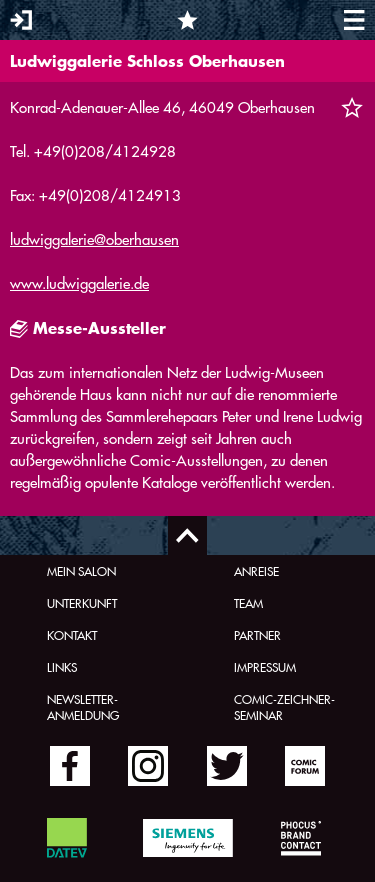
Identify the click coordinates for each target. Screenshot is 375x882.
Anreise (256, 571)
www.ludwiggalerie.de (79, 283)
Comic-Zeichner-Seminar (284, 707)
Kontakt (72, 635)
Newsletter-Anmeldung (83, 707)
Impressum (265, 667)
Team (248, 603)
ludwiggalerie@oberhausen (94, 239)
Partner (257, 635)
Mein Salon (81, 571)
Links (62, 667)
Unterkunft (82, 603)
